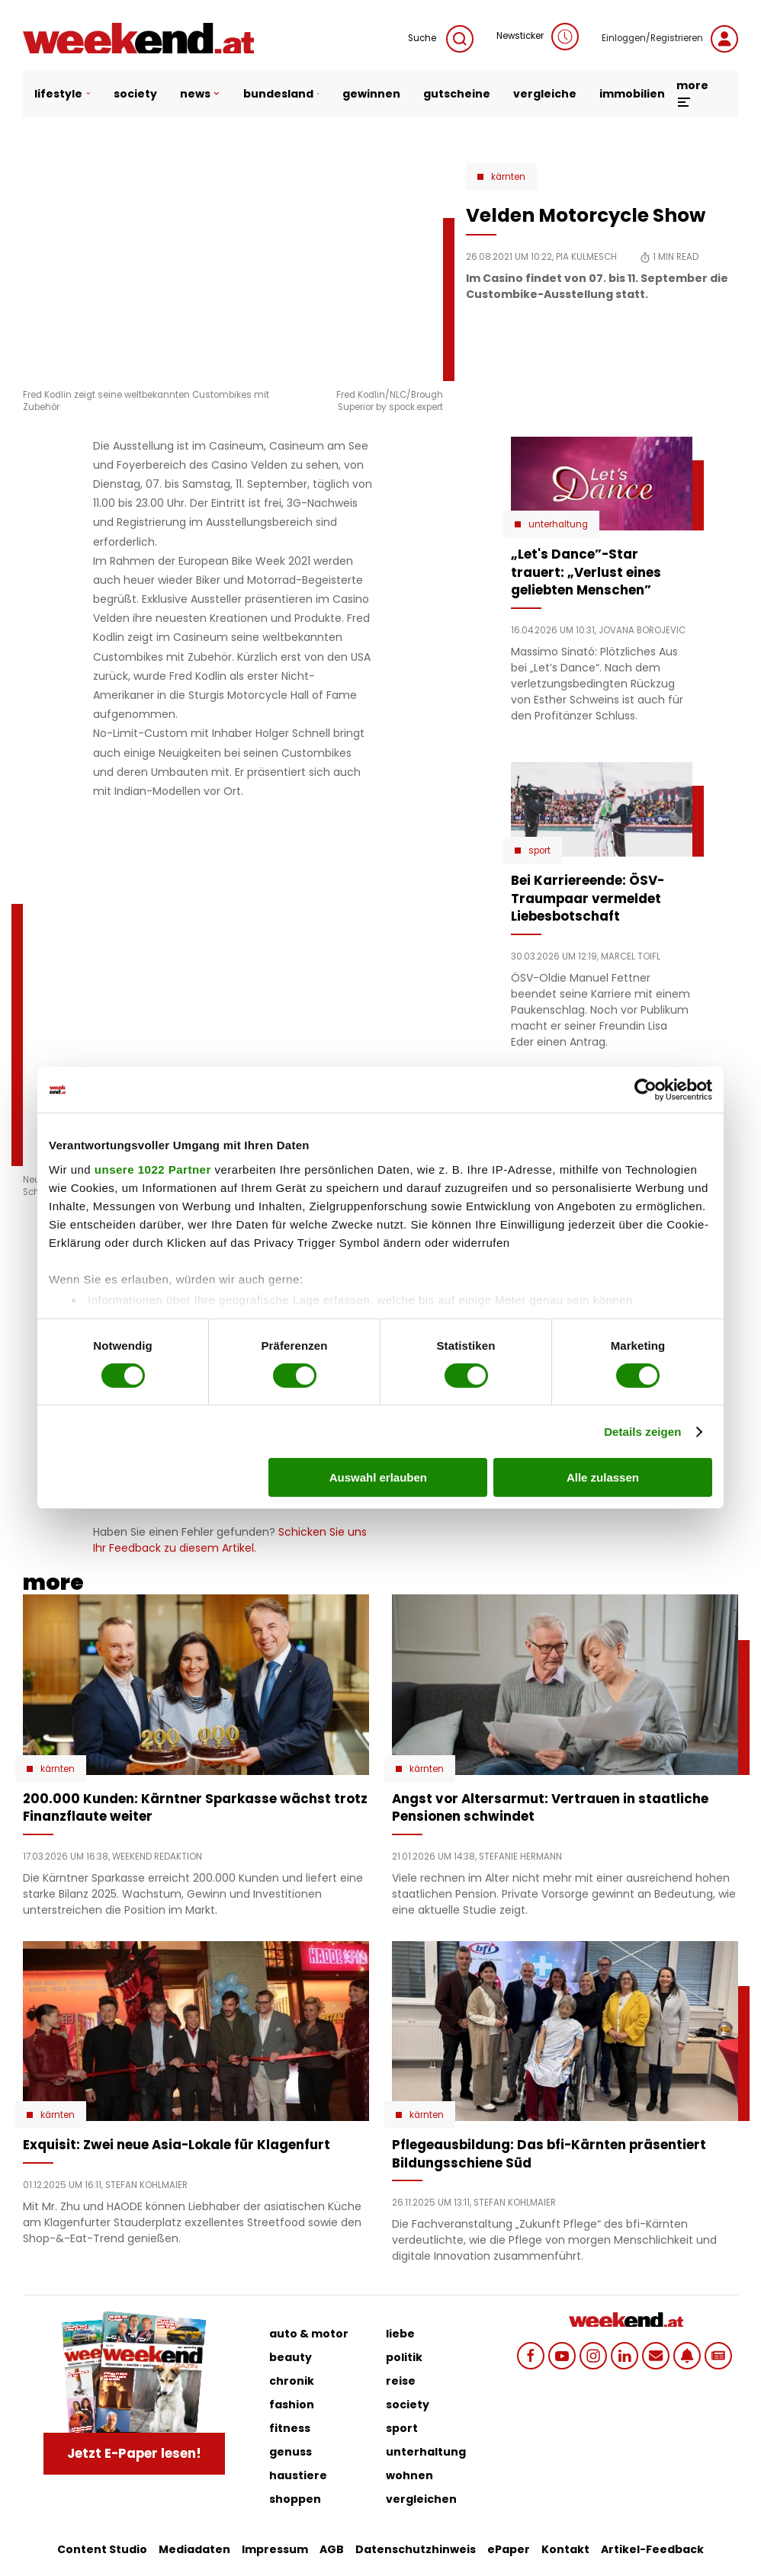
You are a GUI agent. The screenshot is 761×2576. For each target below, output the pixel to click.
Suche (441, 39)
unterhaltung (426, 2451)
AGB (331, 2549)
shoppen (295, 2499)
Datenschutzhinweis (415, 2549)
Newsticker (537, 36)
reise (401, 2381)
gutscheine (456, 93)
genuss (290, 2451)
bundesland (281, 93)
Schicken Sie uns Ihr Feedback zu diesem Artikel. (230, 1540)
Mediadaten (194, 2549)
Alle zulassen (603, 1477)
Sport (539, 850)
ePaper (508, 2549)
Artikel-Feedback (652, 2549)
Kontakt (565, 2549)
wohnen (409, 2475)
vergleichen (421, 2499)
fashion (291, 2404)
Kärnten (508, 177)
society (135, 93)
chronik (291, 2381)
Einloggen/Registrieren (670, 39)
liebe (400, 2333)
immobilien (632, 93)
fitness (289, 2428)
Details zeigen (642, 1431)
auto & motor (308, 2333)
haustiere (298, 2475)
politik (404, 2357)
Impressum (275, 2549)
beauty (290, 2357)
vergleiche (544, 93)
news (200, 93)
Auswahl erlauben (378, 1477)
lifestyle (62, 93)
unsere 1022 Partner (153, 1168)
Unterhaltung (558, 524)
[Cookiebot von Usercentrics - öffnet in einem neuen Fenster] (645, 1089)
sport (402, 2428)
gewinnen (371, 93)
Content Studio (102, 2549)
